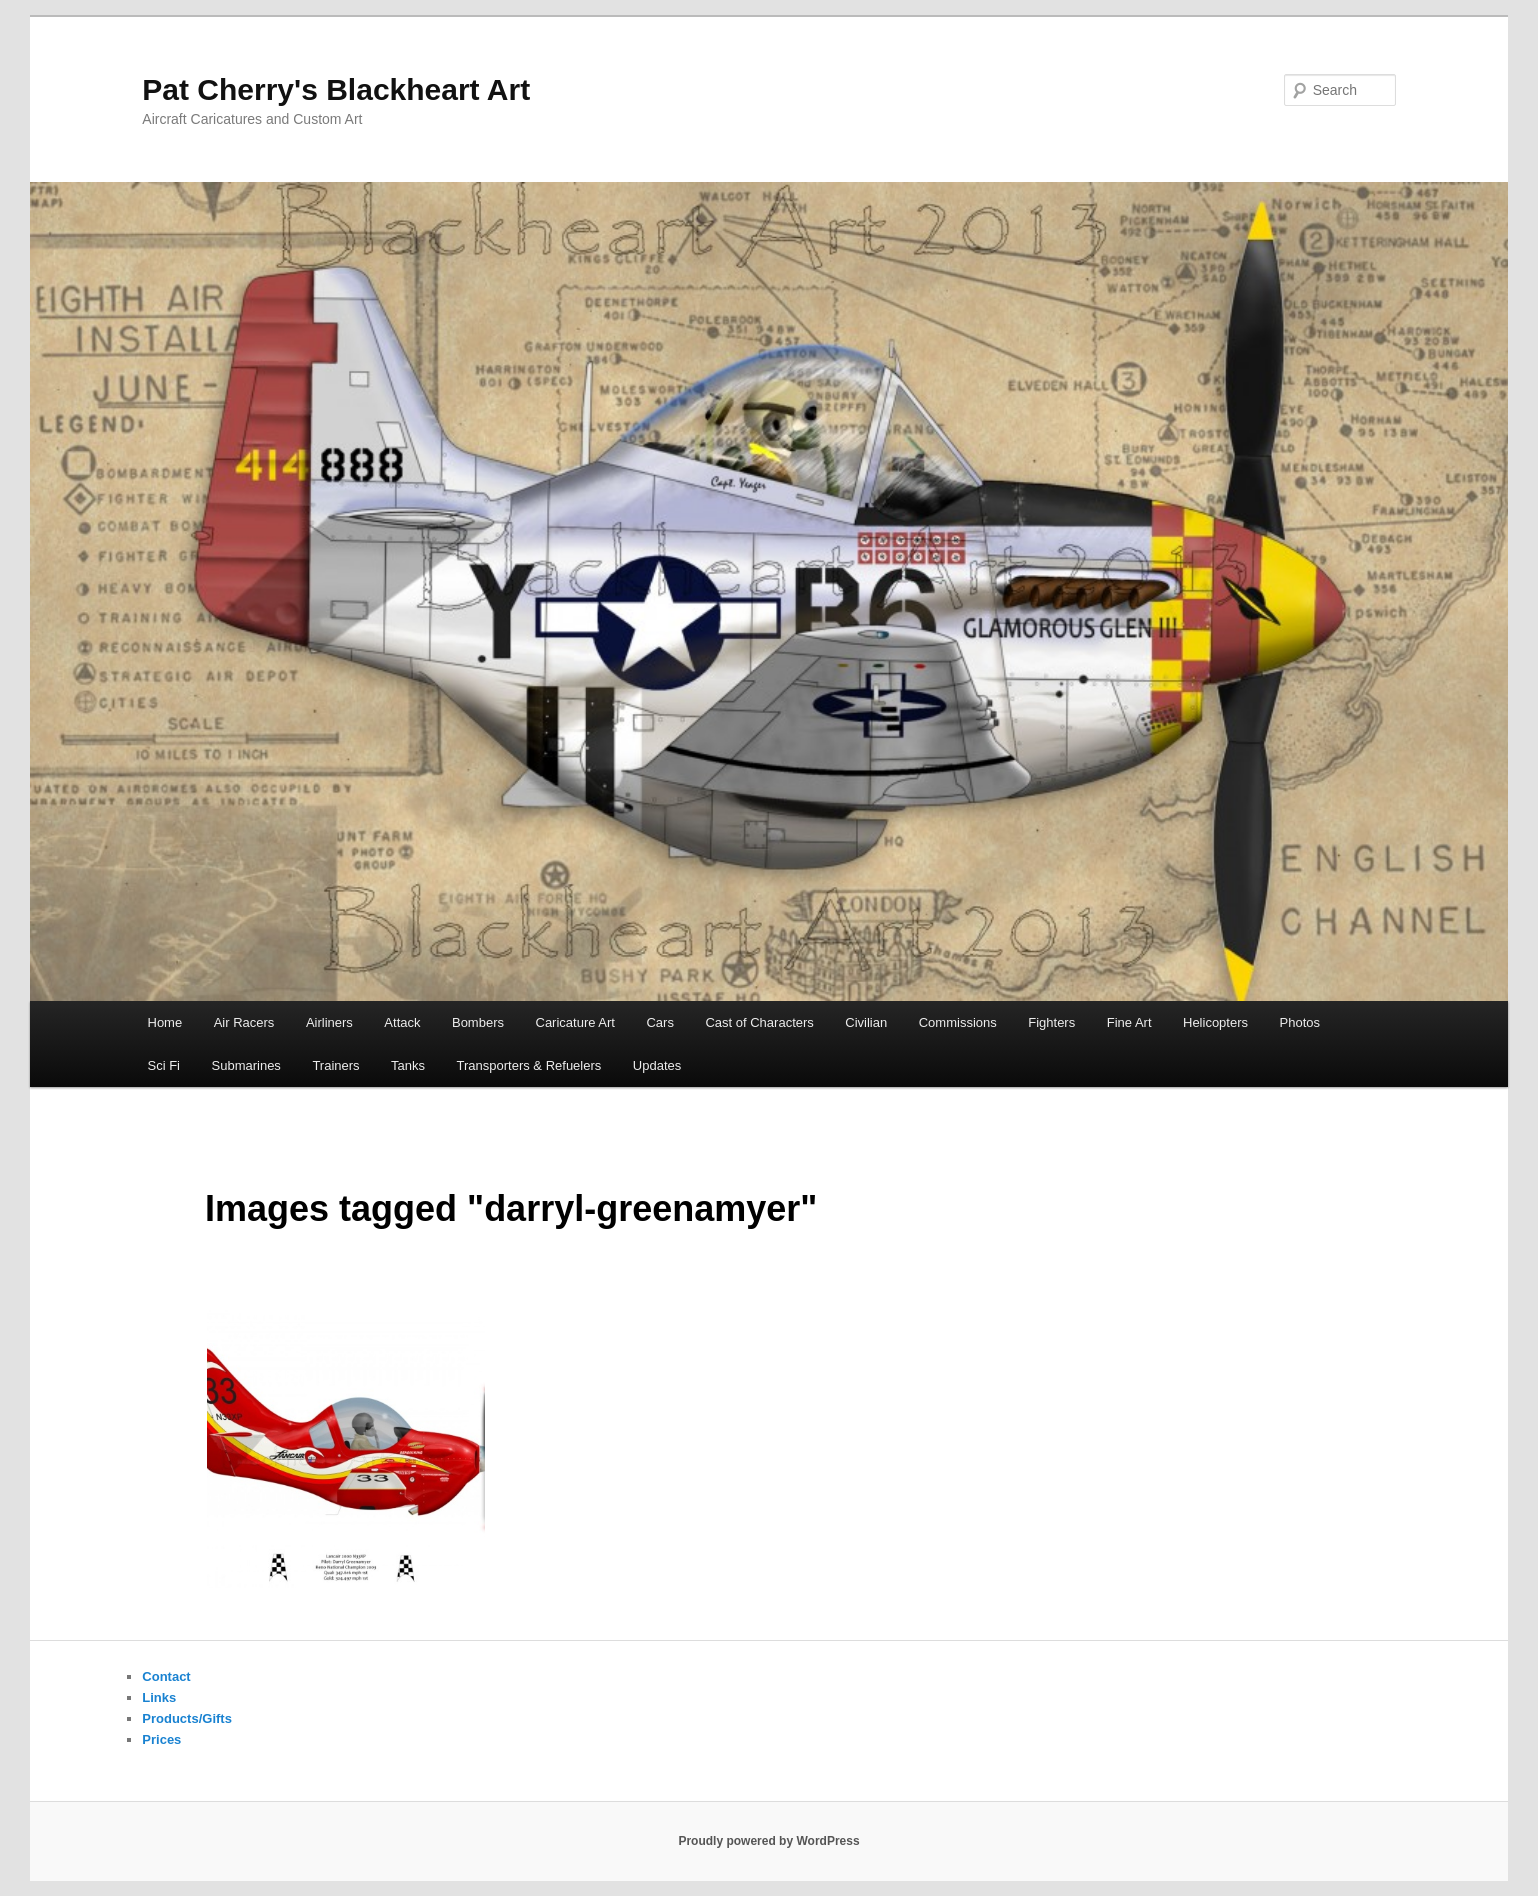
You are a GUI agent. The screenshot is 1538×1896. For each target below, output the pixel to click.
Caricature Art (575, 1022)
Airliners (329, 1022)
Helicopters (1215, 1022)
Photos (1300, 1022)
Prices (161, 1739)
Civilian (866, 1022)
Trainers (335, 1065)
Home (165, 1022)
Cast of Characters (759, 1022)
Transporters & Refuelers (529, 1065)
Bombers (478, 1022)
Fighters (1051, 1022)
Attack (402, 1022)
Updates (657, 1065)
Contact (166, 1676)
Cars (659, 1022)
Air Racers (244, 1022)
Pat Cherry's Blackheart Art (336, 89)
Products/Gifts (187, 1718)
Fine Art (1129, 1022)
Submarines (246, 1065)
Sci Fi (164, 1065)
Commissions (958, 1022)
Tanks (408, 1065)
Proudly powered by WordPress (768, 1841)
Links (159, 1697)
